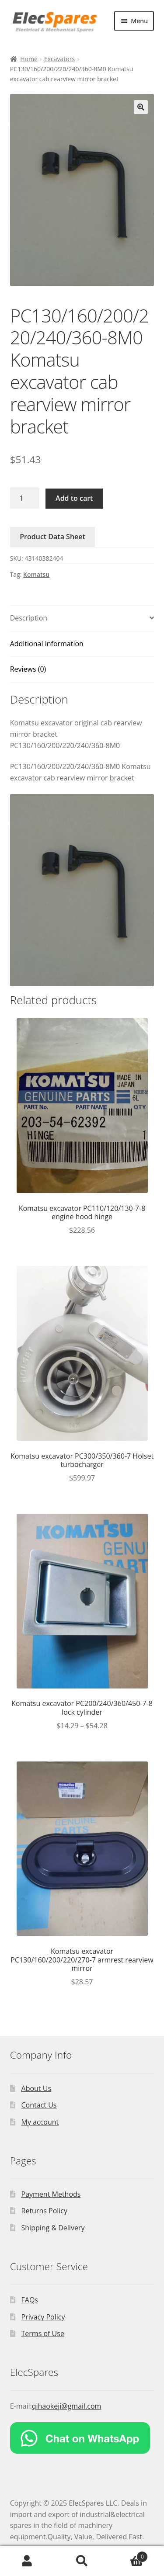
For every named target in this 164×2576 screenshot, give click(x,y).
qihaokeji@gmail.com (66, 2406)
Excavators (59, 59)
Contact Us (39, 2105)
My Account (27, 2561)
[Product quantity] (25, 499)
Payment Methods (51, 2194)
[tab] (82, 618)
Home (29, 59)
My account (40, 2122)
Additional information (47, 643)
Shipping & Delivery (53, 2228)
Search (82, 2561)
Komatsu (36, 574)
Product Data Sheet (52, 536)
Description (28, 618)
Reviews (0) (28, 669)
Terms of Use (42, 2333)
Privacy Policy (43, 2317)
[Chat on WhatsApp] (82, 2438)
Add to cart (74, 498)
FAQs (29, 2300)
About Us (36, 2088)
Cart (128, 2554)
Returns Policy (44, 2210)
